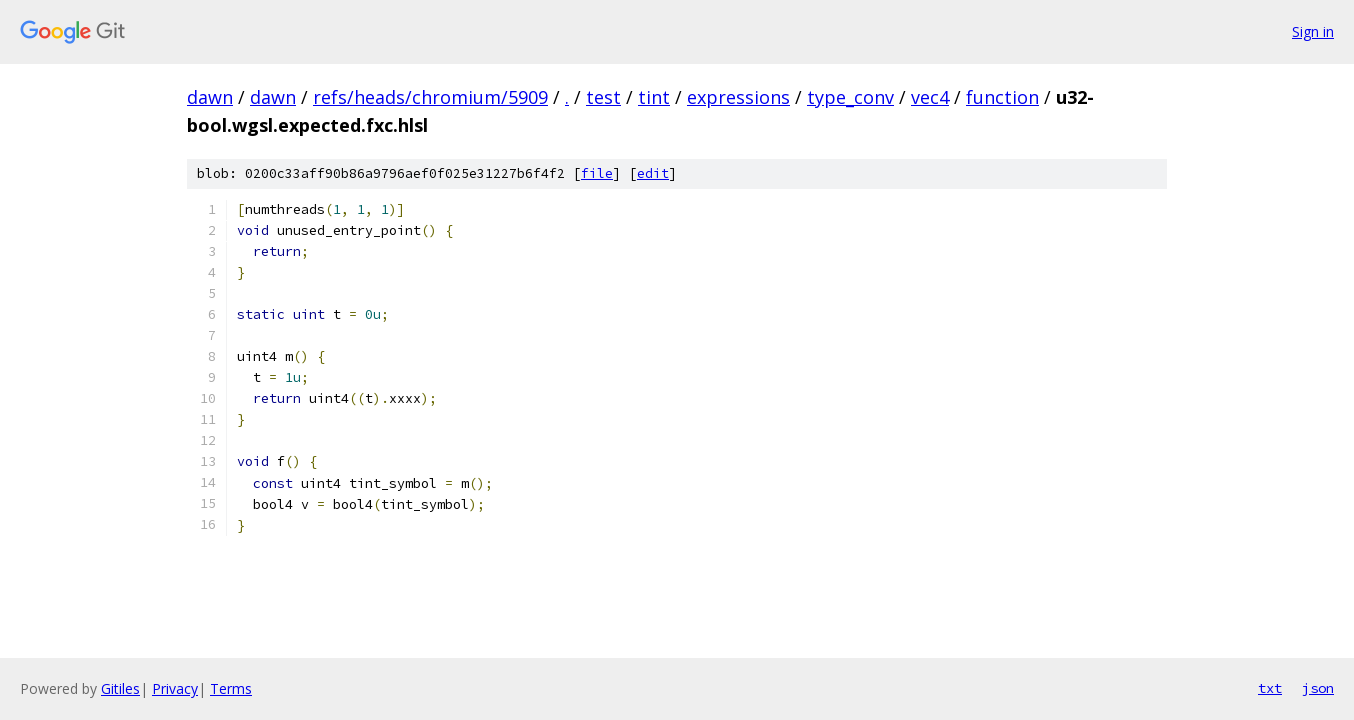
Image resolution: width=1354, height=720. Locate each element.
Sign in (1313, 31)
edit (653, 173)
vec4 (930, 97)
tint (654, 97)
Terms (231, 688)
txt (1270, 688)
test (603, 97)
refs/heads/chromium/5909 (430, 97)
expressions (738, 97)
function (1002, 97)
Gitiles (120, 688)
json (1318, 688)
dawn (210, 97)
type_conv (850, 97)
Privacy (175, 688)
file (597, 173)
